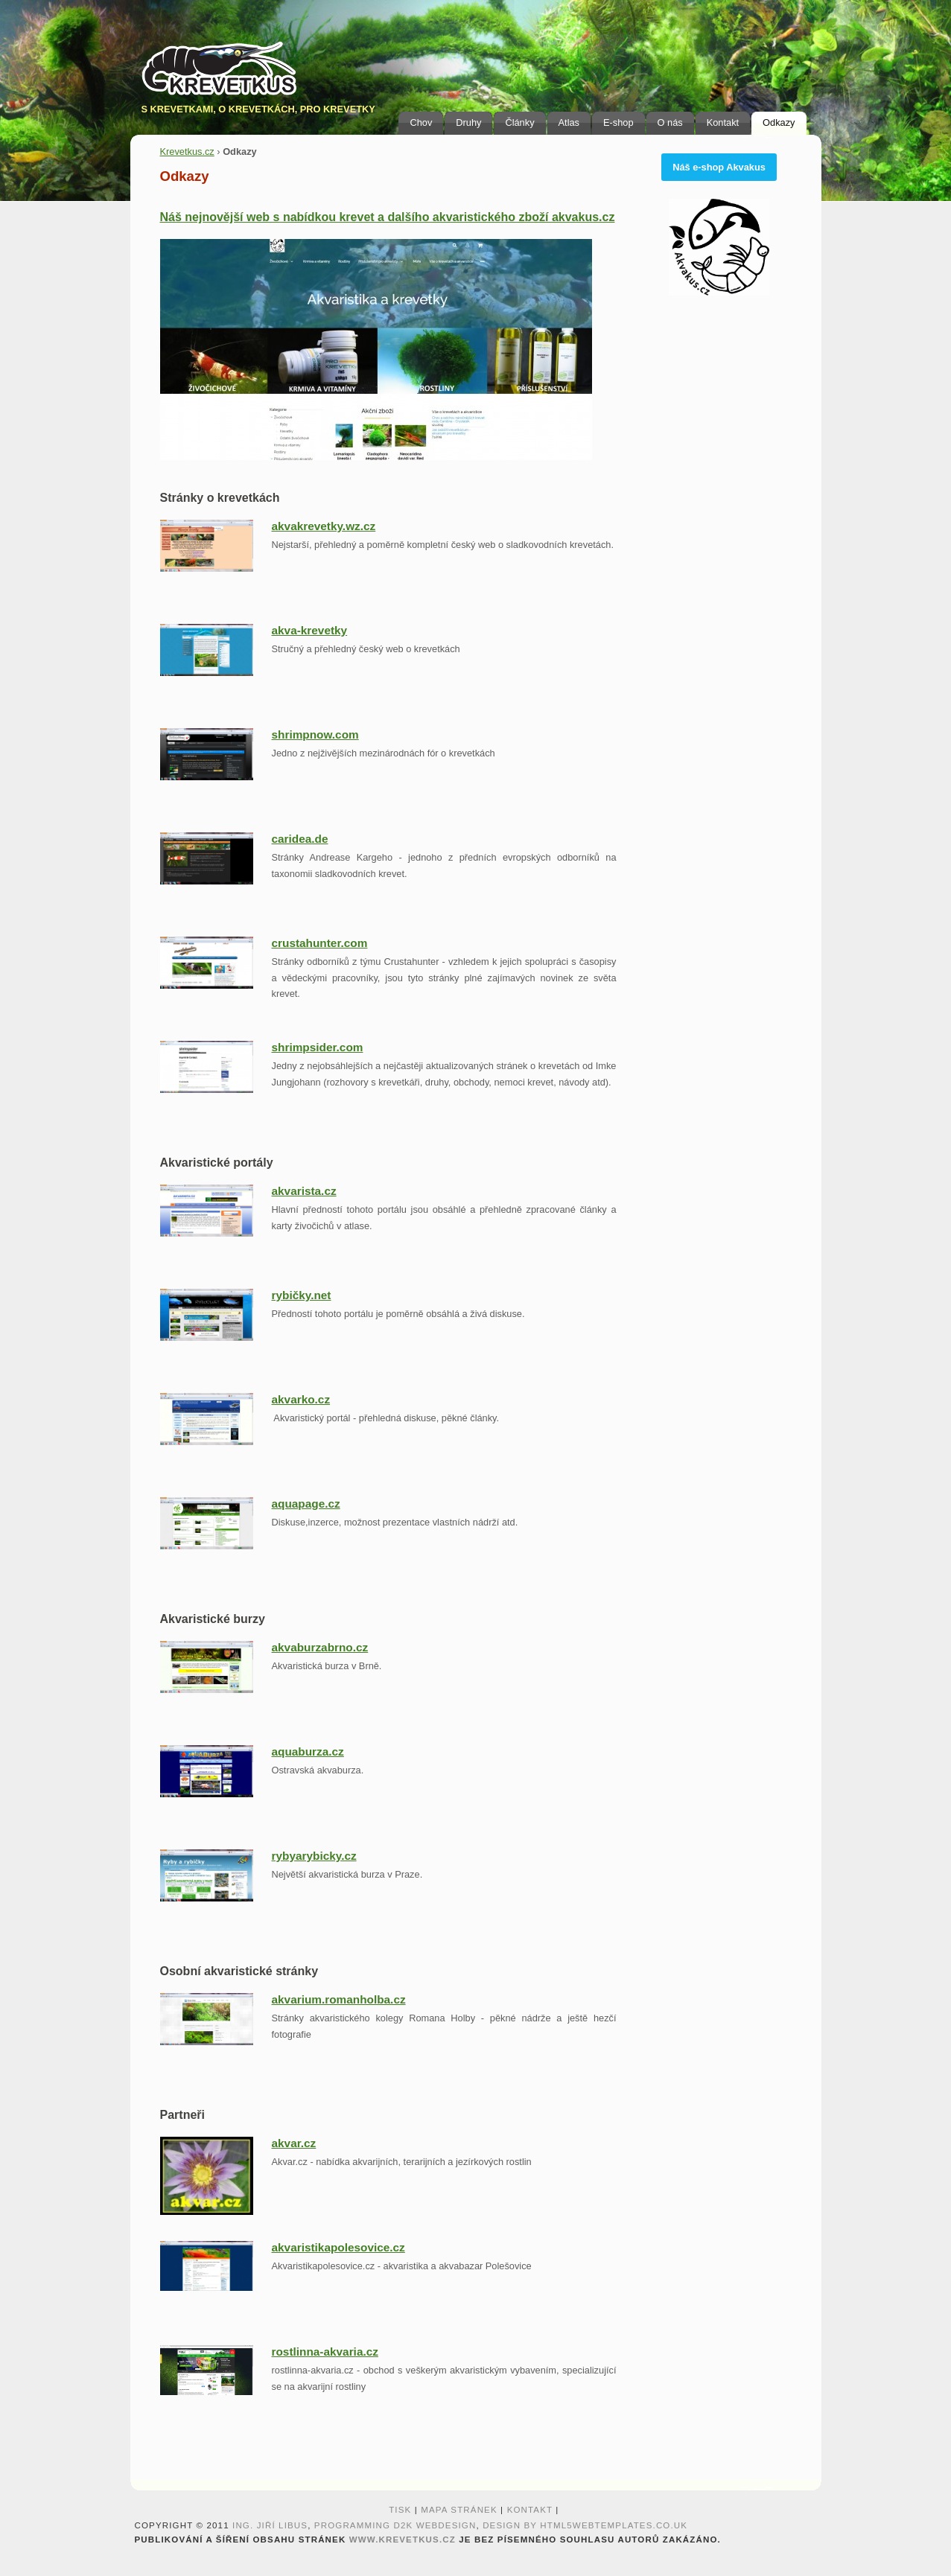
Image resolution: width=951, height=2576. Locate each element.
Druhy (468, 122)
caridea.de (300, 838)
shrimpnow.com (315, 734)
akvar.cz (294, 2143)
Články (519, 122)
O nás (670, 122)
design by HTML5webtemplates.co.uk (585, 2525)
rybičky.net (301, 1295)
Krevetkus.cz (187, 151)
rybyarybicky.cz (314, 1855)
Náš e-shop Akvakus (719, 167)
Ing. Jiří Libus (270, 2525)
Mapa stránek (459, 2509)
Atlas (569, 122)
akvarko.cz (301, 1399)
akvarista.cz (304, 1191)
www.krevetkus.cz (402, 2539)
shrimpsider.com (317, 1047)
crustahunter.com (320, 943)
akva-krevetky (310, 630)
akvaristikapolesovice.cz (338, 2247)
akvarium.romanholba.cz (339, 1999)
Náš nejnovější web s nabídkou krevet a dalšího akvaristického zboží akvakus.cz (387, 217)
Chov (421, 122)
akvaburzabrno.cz (320, 1647)
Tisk (400, 2509)
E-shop (618, 122)
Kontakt (723, 122)
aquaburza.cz (308, 1751)
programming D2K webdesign (395, 2525)
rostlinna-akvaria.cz (325, 2351)
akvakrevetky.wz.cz (324, 526)
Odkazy (779, 122)
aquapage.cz (306, 1503)
